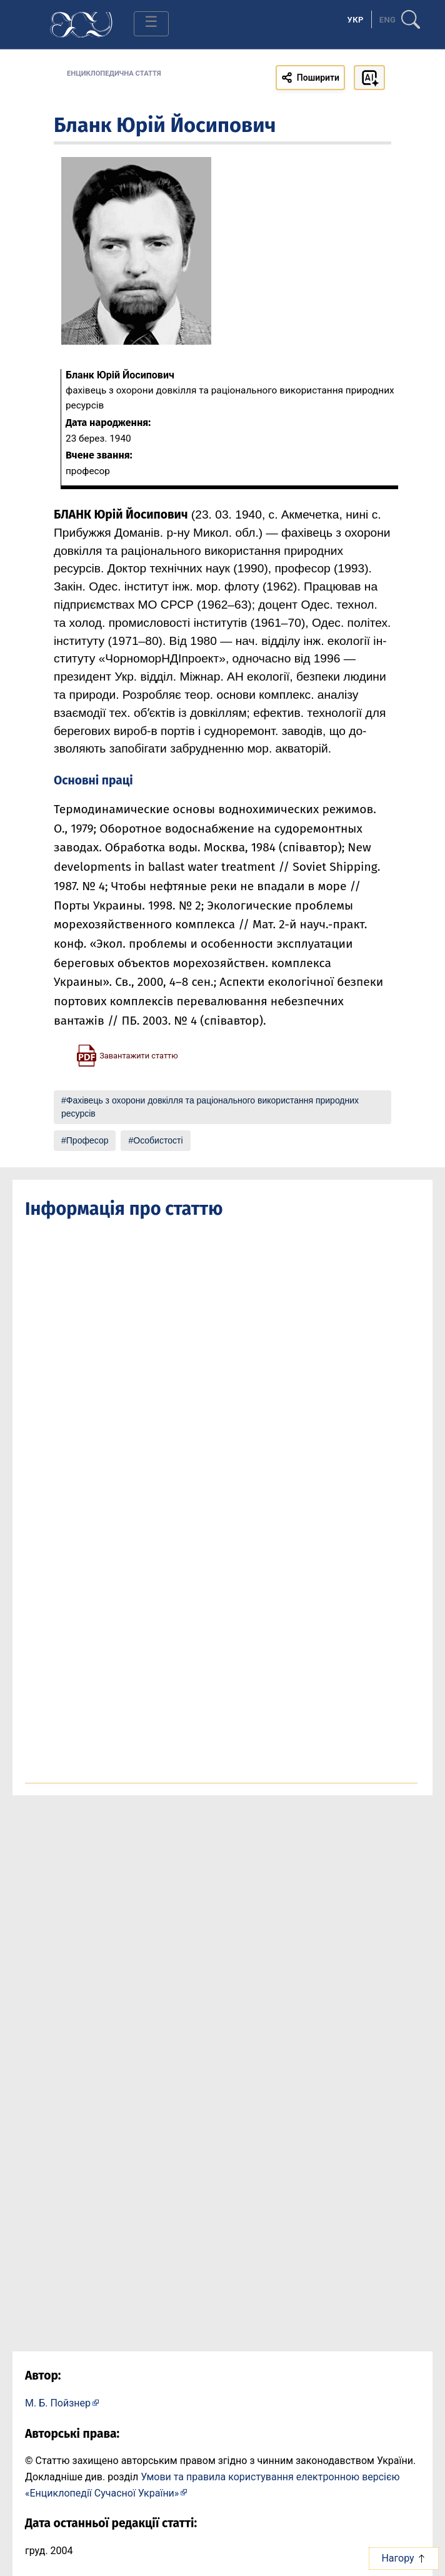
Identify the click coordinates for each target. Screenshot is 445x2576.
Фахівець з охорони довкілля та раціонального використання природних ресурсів (210, 1106)
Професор (87, 1140)
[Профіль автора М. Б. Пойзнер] (62, 2402)
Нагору (403, 2558)
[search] (410, 14)
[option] (388, 19)
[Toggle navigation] (151, 23)
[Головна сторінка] (81, 23)
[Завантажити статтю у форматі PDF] (126, 1054)
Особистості (157, 1140)
